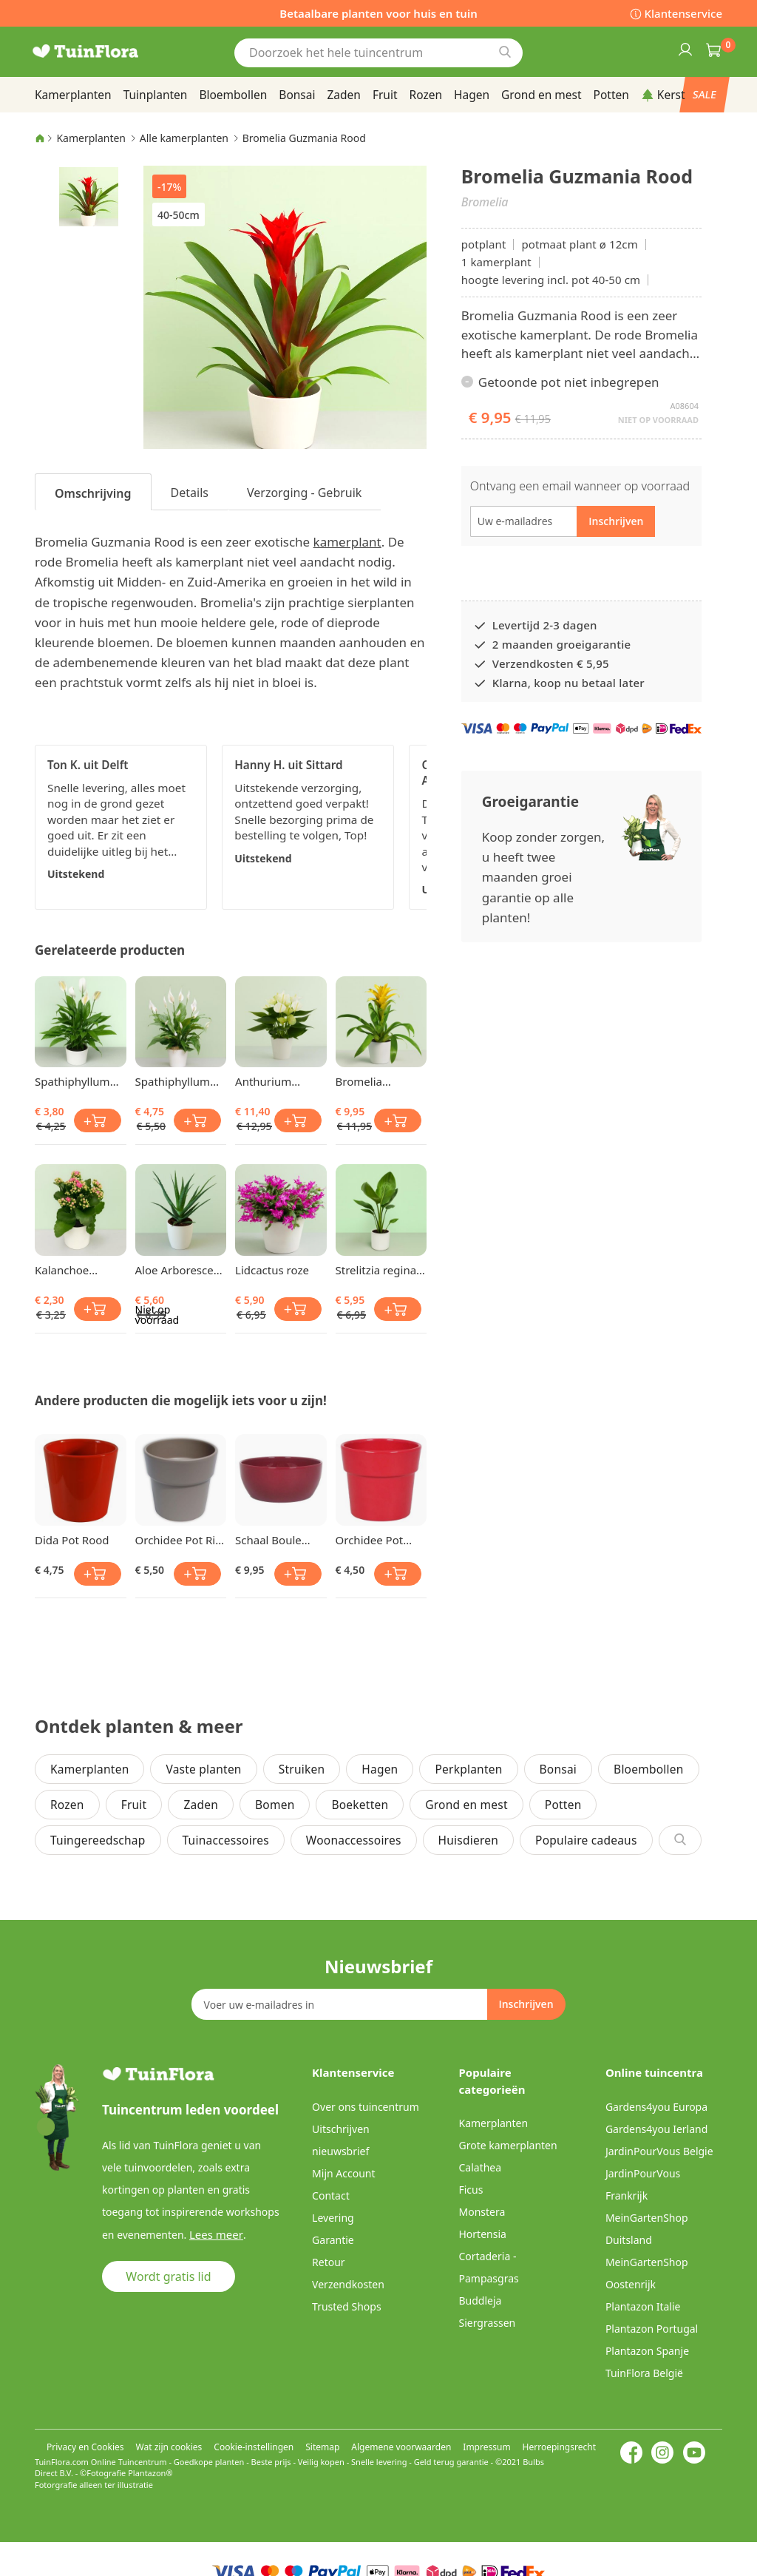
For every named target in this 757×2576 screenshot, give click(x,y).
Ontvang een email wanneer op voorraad (580, 486)
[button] (88, 196)
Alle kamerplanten (184, 138)
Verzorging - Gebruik (304, 492)
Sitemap (322, 2447)
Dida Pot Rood (72, 1539)
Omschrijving (93, 493)
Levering (333, 2218)
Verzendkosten (348, 2284)
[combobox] (378, 52)
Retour (328, 2262)
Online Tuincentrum (129, 2461)
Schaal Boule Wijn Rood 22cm (277, 1539)
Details (189, 492)
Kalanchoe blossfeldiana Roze (69, 1269)
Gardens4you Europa (656, 2107)
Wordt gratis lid (168, 2276)
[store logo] (105, 51)
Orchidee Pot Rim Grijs (180, 1539)
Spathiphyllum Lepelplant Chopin (72, 1081)
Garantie (333, 2240)
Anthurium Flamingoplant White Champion (278, 1081)
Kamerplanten (91, 138)
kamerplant (347, 541)
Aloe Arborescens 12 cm (180, 1269)
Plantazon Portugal (651, 2329)
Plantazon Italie (643, 2306)
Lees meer (213, 2234)
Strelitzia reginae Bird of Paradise (379, 1269)
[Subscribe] (525, 2004)
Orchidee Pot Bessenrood (370, 1539)
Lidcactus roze (272, 1269)
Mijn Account (343, 2173)
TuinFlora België (644, 2373)
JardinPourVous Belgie (659, 2151)
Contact (331, 2195)
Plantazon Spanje (647, 2351)
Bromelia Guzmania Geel (375, 1081)
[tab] (93, 491)
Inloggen (684, 48)
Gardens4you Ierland (656, 2129)
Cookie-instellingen (253, 2447)
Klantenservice (683, 13)
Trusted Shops (346, 2306)
